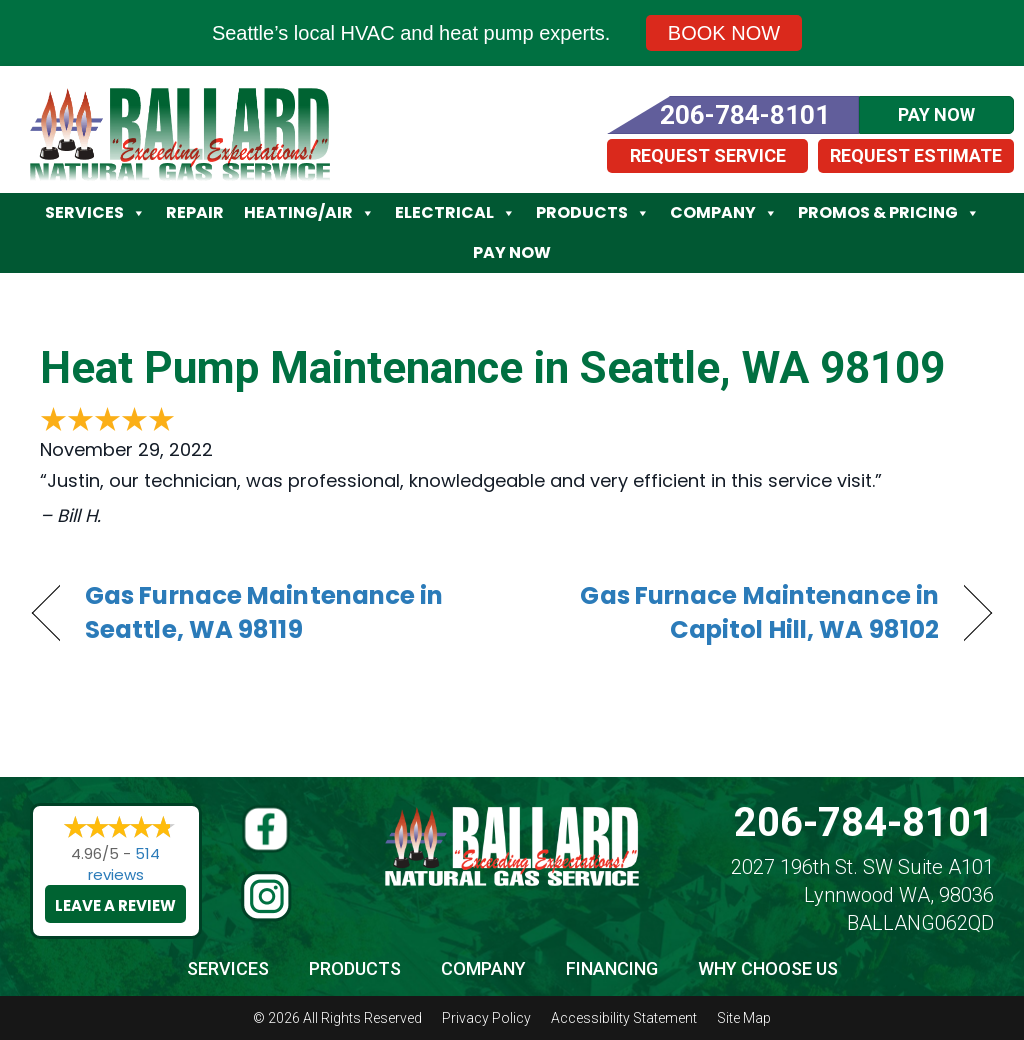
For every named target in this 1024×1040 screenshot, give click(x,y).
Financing (612, 968)
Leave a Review (115, 905)
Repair (195, 212)
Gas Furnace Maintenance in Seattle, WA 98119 (264, 613)
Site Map (744, 1018)
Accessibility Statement (624, 1018)
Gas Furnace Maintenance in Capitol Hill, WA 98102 (739, 613)
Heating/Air (309, 213)
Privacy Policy (486, 1018)
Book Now (724, 33)
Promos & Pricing (889, 213)
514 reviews (124, 864)
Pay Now (512, 252)
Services (95, 213)
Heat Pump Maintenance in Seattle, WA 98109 (492, 368)
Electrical (455, 213)
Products (593, 213)
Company (724, 213)
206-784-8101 (864, 822)
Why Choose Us (768, 968)
